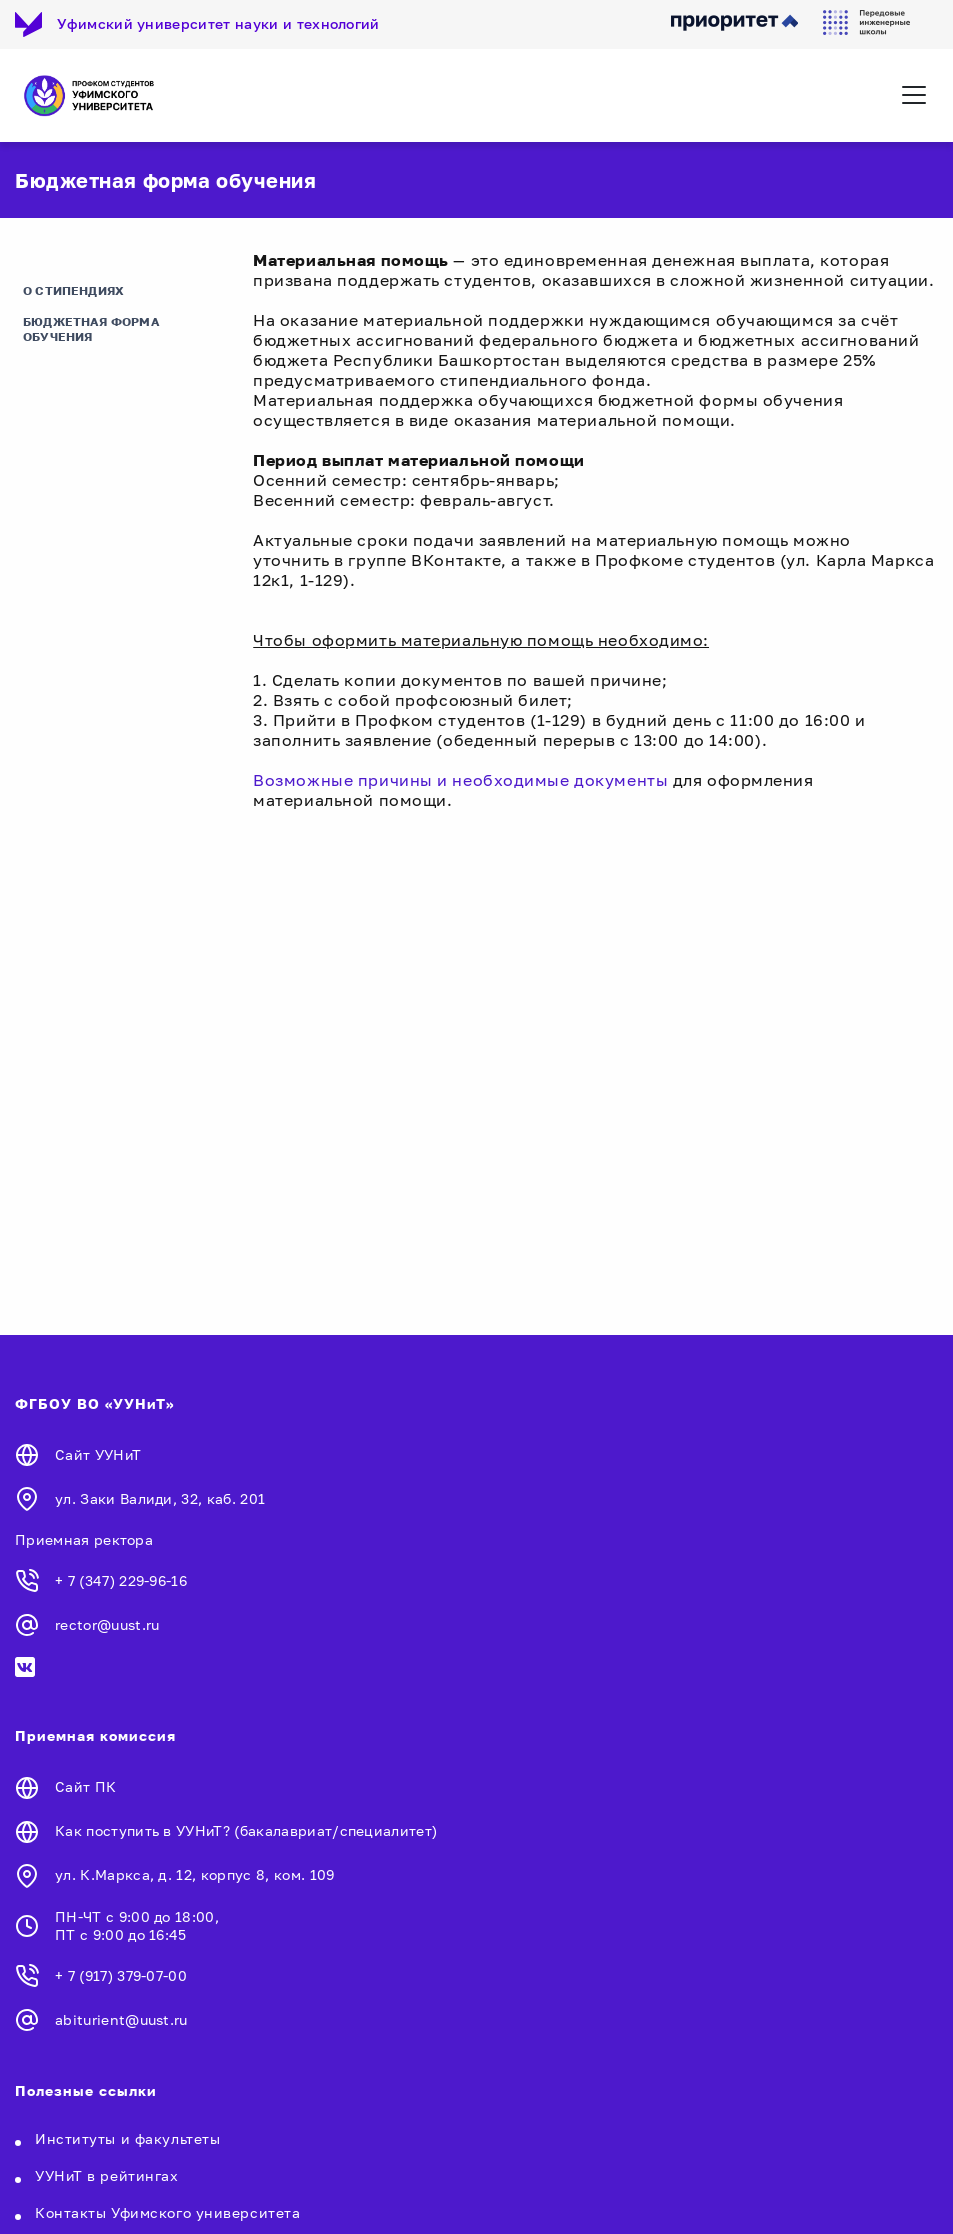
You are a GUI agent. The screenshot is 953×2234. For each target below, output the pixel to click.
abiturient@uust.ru (121, 2019)
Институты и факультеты (127, 2138)
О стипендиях (73, 290)
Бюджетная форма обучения (91, 329)
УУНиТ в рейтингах (107, 2175)
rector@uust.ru (107, 1624)
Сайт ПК (85, 1786)
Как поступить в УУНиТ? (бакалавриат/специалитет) (246, 1830)
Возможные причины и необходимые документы (460, 780)
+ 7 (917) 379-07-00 (121, 1975)
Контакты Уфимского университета (167, 2212)
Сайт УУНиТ (98, 1454)
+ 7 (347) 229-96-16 (121, 1580)
